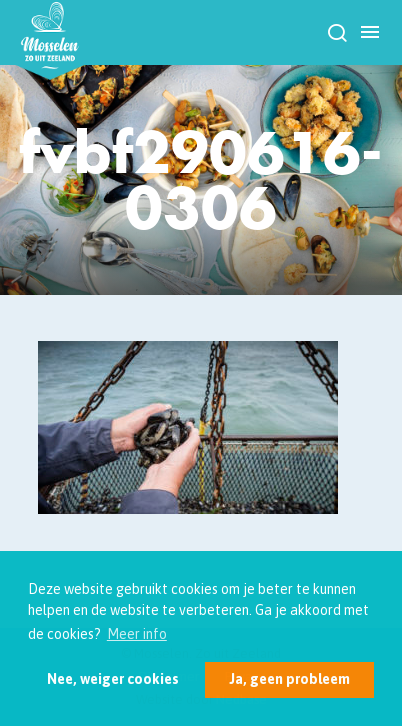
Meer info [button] (137, 634)
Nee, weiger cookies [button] (113, 679)
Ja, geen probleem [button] (289, 679)
